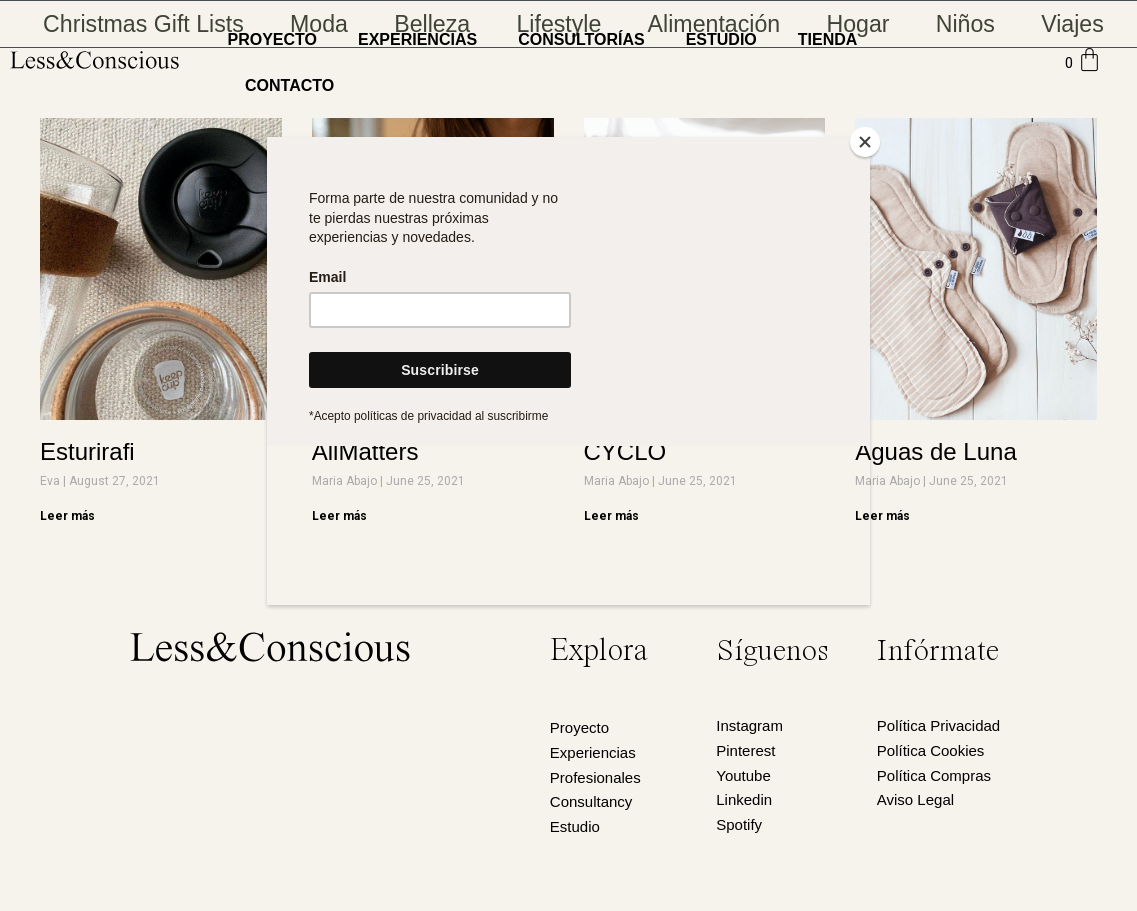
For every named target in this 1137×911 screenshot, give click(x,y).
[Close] (865, 142)
